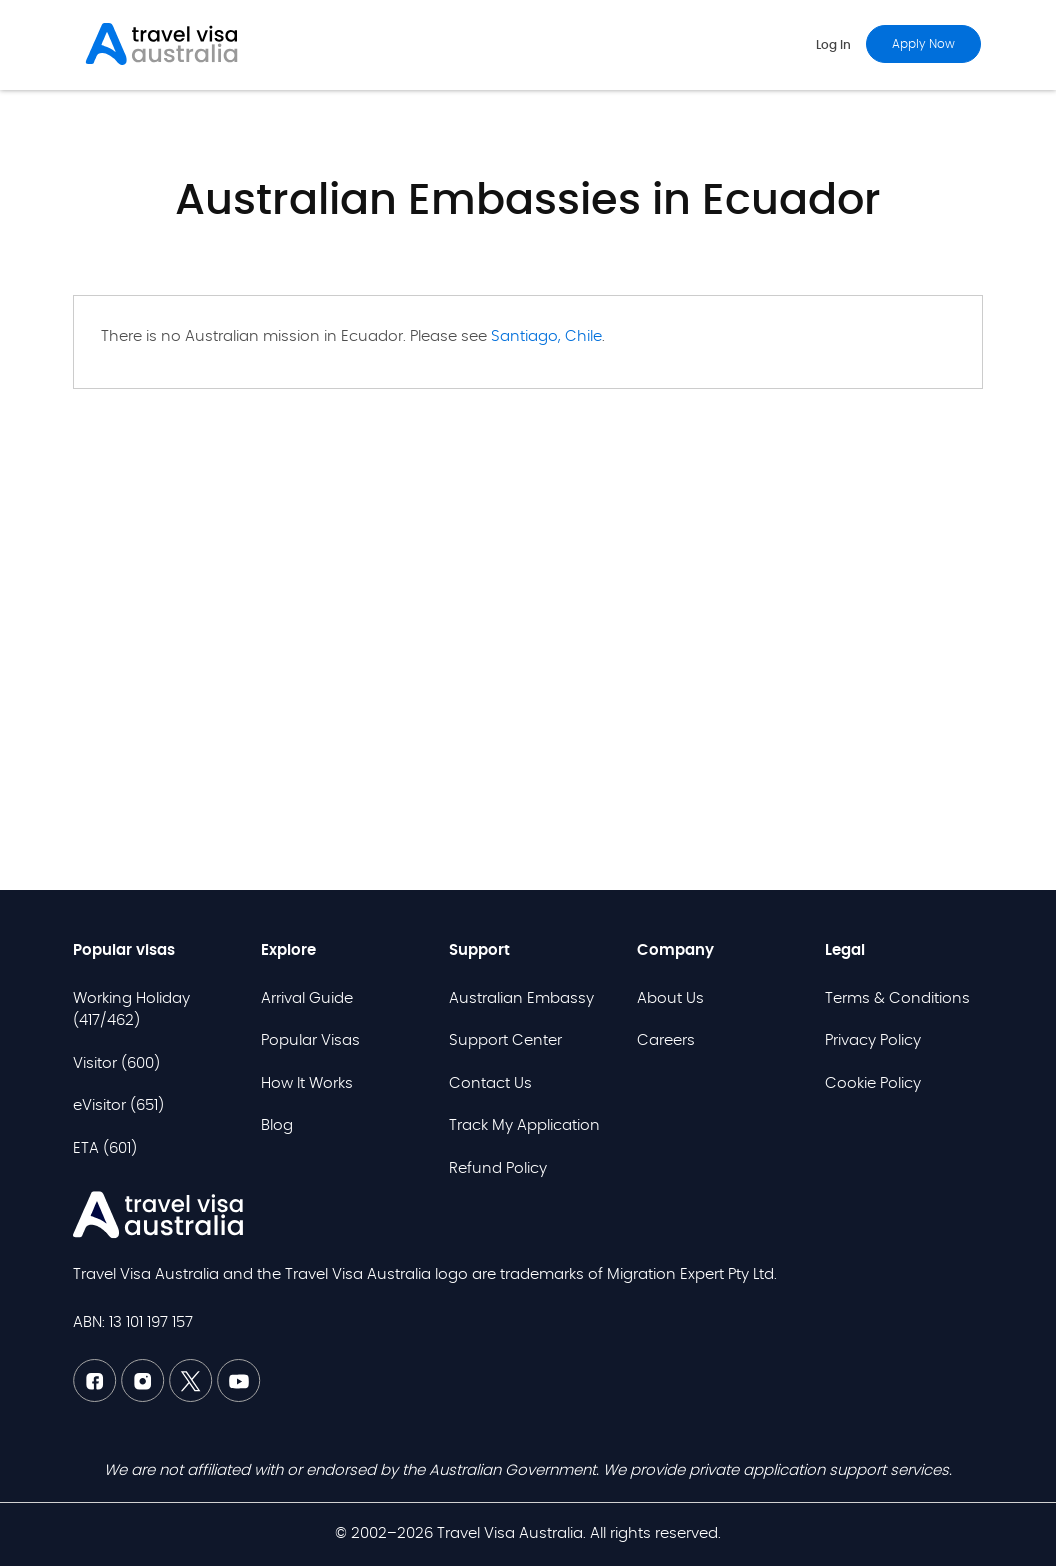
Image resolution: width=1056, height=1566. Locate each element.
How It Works (307, 1083)
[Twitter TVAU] (193, 1397)
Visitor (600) (116, 1063)
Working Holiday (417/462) (131, 1010)
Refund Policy (498, 1168)
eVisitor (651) (118, 1105)
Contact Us (490, 1083)
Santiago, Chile (546, 336)
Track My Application (524, 1125)
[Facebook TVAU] (97, 1397)
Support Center (505, 1040)
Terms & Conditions (897, 998)
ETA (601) (105, 1148)
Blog (277, 1125)
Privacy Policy (873, 1040)
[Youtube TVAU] (239, 1397)
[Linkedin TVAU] (145, 1397)
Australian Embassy (521, 998)
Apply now (923, 44)
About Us (670, 998)
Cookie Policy (873, 1083)
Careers (666, 1040)
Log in (833, 45)
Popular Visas (310, 1040)
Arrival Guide (307, 998)
